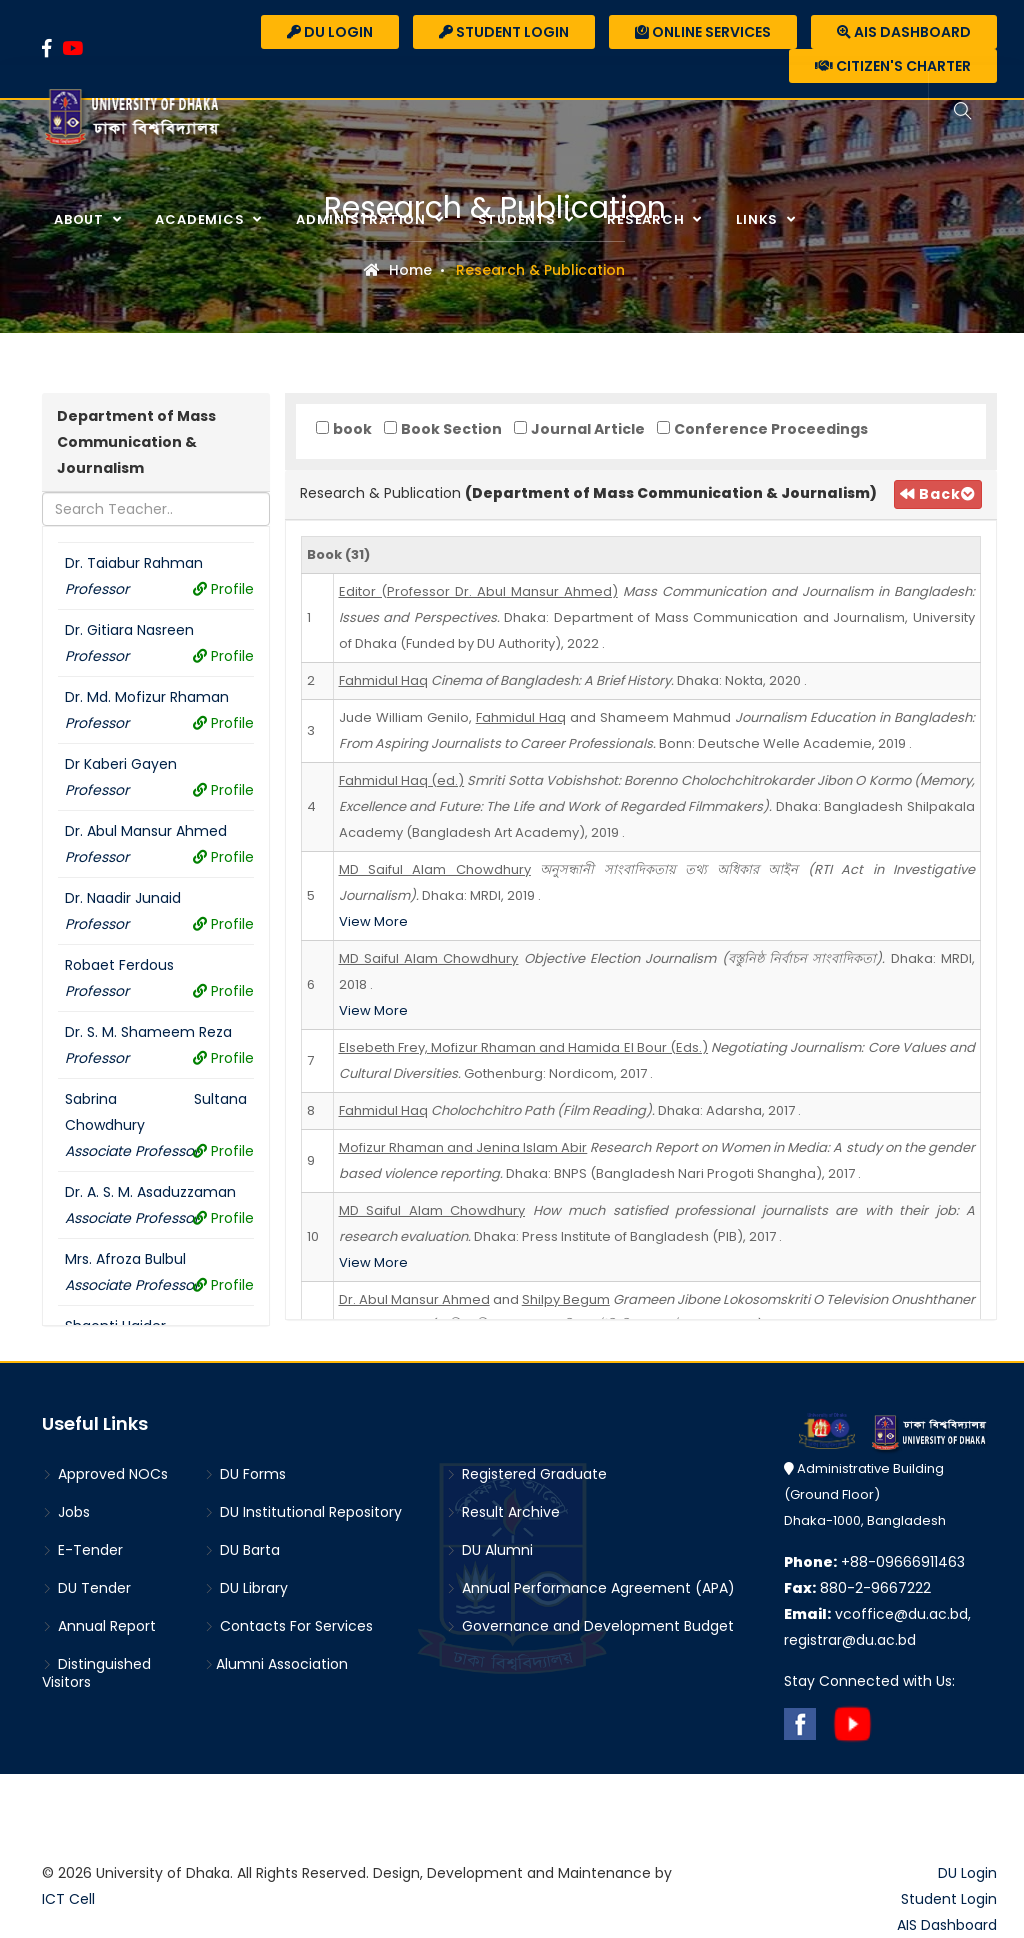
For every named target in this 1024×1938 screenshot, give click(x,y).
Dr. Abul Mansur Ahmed (146, 831)
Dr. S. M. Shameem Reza (148, 1032)
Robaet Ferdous (119, 965)
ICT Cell (68, 1899)
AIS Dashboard (904, 32)
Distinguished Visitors (96, 1673)
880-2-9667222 (857, 1588)
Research (647, 219)
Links (759, 219)
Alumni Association (276, 1664)
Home (398, 270)
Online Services (703, 32)
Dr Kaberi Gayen (121, 764)
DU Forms (245, 1474)
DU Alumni (489, 1550)
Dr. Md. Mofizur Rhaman (147, 697)
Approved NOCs (105, 1474)
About (81, 219)
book (352, 429)
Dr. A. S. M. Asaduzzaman (150, 1192)
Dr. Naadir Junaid (123, 898)
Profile (223, 589)
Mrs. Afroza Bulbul (125, 1259)
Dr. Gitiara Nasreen (129, 630)
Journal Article (588, 429)
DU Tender (86, 1588)
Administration (363, 219)
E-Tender (82, 1550)
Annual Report (99, 1626)
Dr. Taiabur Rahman (134, 563)
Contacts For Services (288, 1626)
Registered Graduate (526, 1474)
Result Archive (503, 1512)
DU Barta (242, 1550)
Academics (201, 219)
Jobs (66, 1512)
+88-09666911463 (874, 1562)
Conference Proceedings (771, 429)
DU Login (330, 32)
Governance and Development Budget (590, 1626)
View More (373, 921)
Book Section (451, 429)
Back (930, 494)
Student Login (504, 32)
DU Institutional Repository (303, 1512)
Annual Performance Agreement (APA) (590, 1588)
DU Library (246, 1588)
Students (519, 219)
